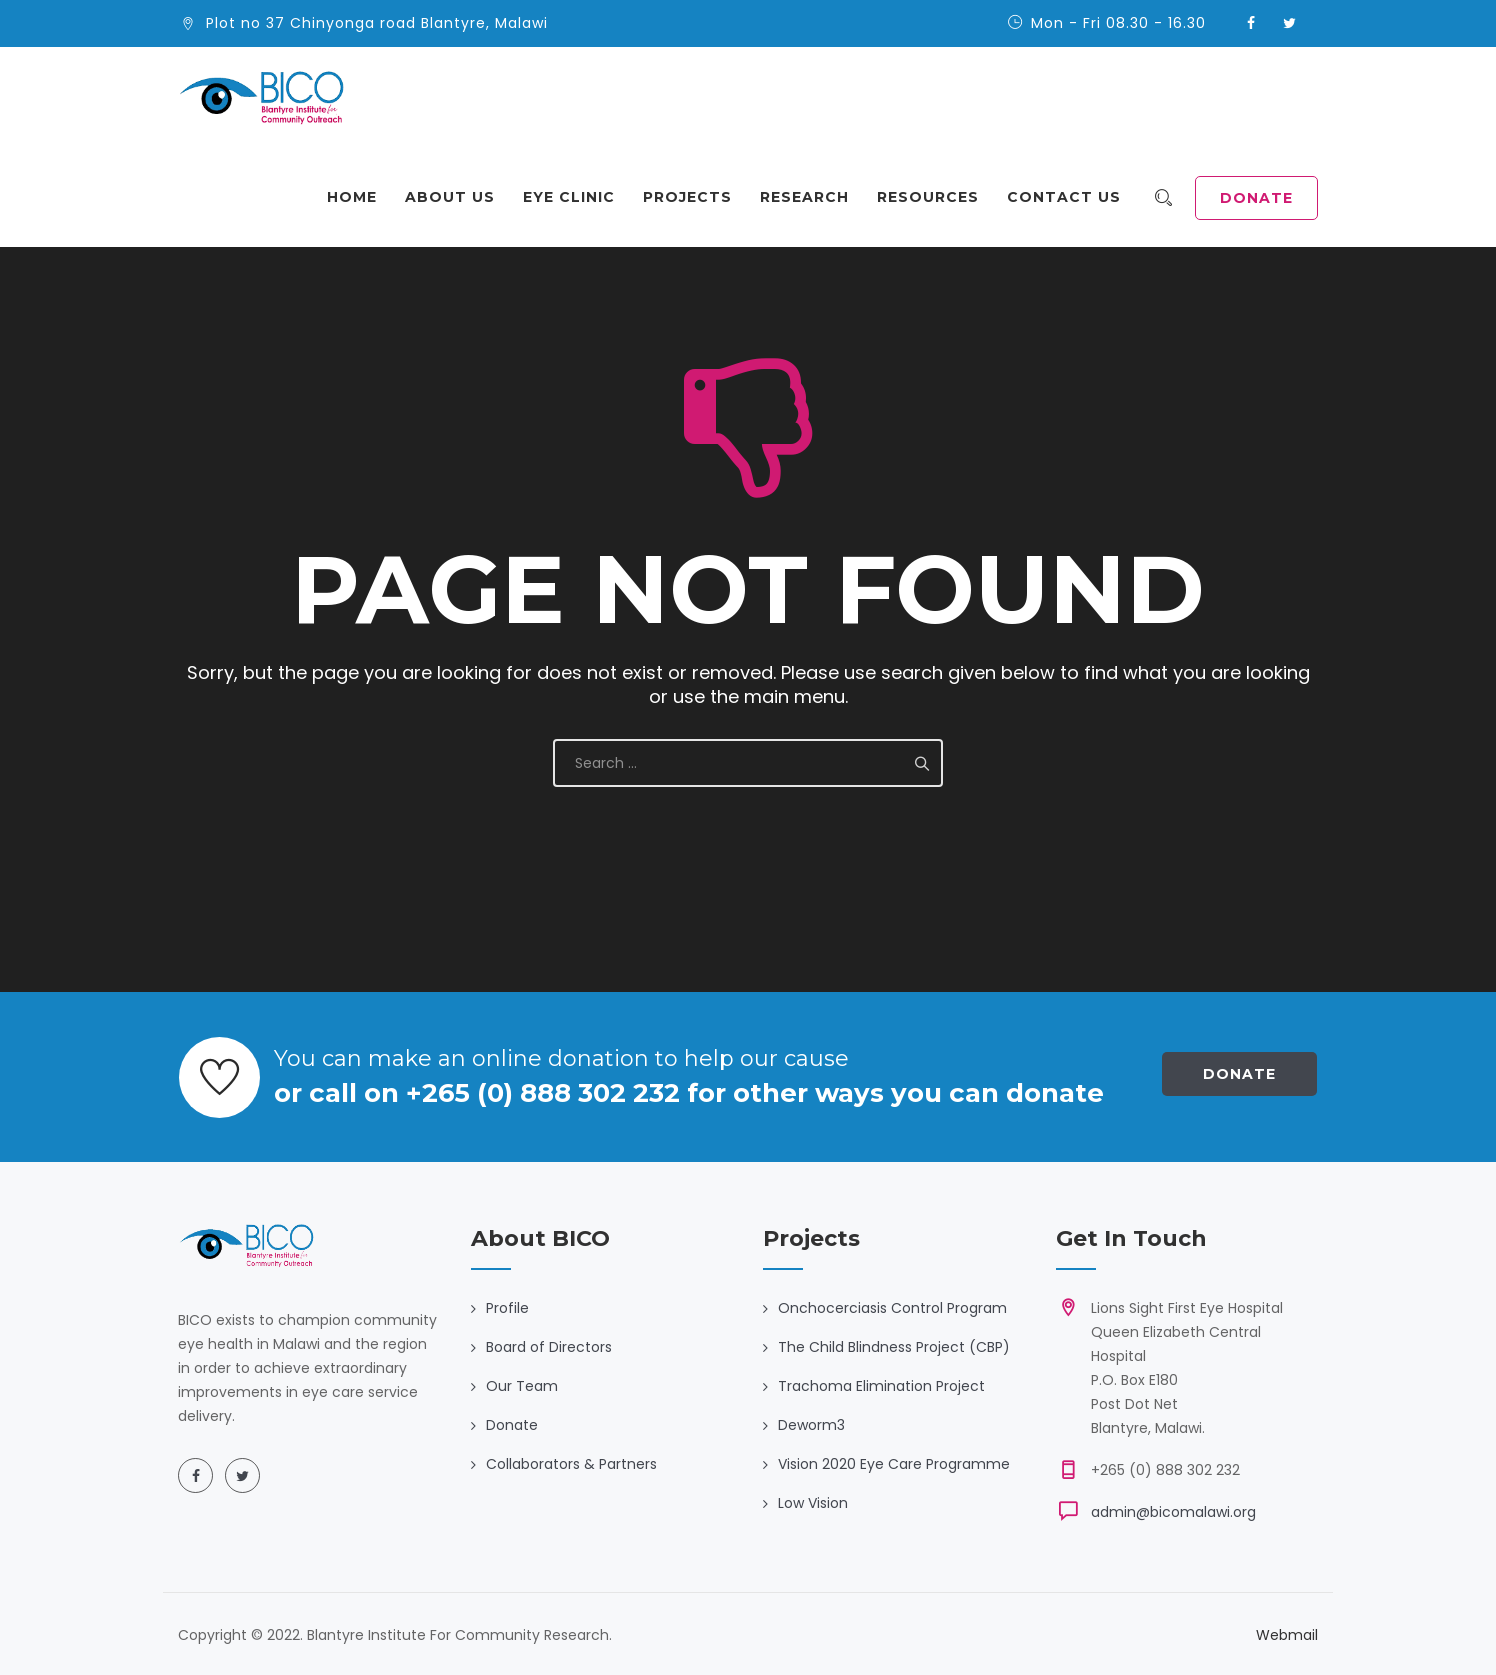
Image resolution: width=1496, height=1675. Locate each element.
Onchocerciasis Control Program (892, 1308)
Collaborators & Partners (571, 1464)
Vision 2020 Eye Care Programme (894, 1464)
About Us (458, 197)
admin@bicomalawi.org (1173, 1512)
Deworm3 (811, 1425)
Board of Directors (549, 1347)
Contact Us (1072, 197)
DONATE (1256, 198)
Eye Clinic (577, 197)
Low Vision (813, 1503)
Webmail (1287, 1635)
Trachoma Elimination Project (881, 1386)
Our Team (522, 1386)
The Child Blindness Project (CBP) (894, 1347)
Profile (507, 1308)
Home (360, 197)
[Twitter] (242, 1475)
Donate (1239, 1074)
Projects (695, 197)
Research (812, 197)
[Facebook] (195, 1475)
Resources (936, 197)
